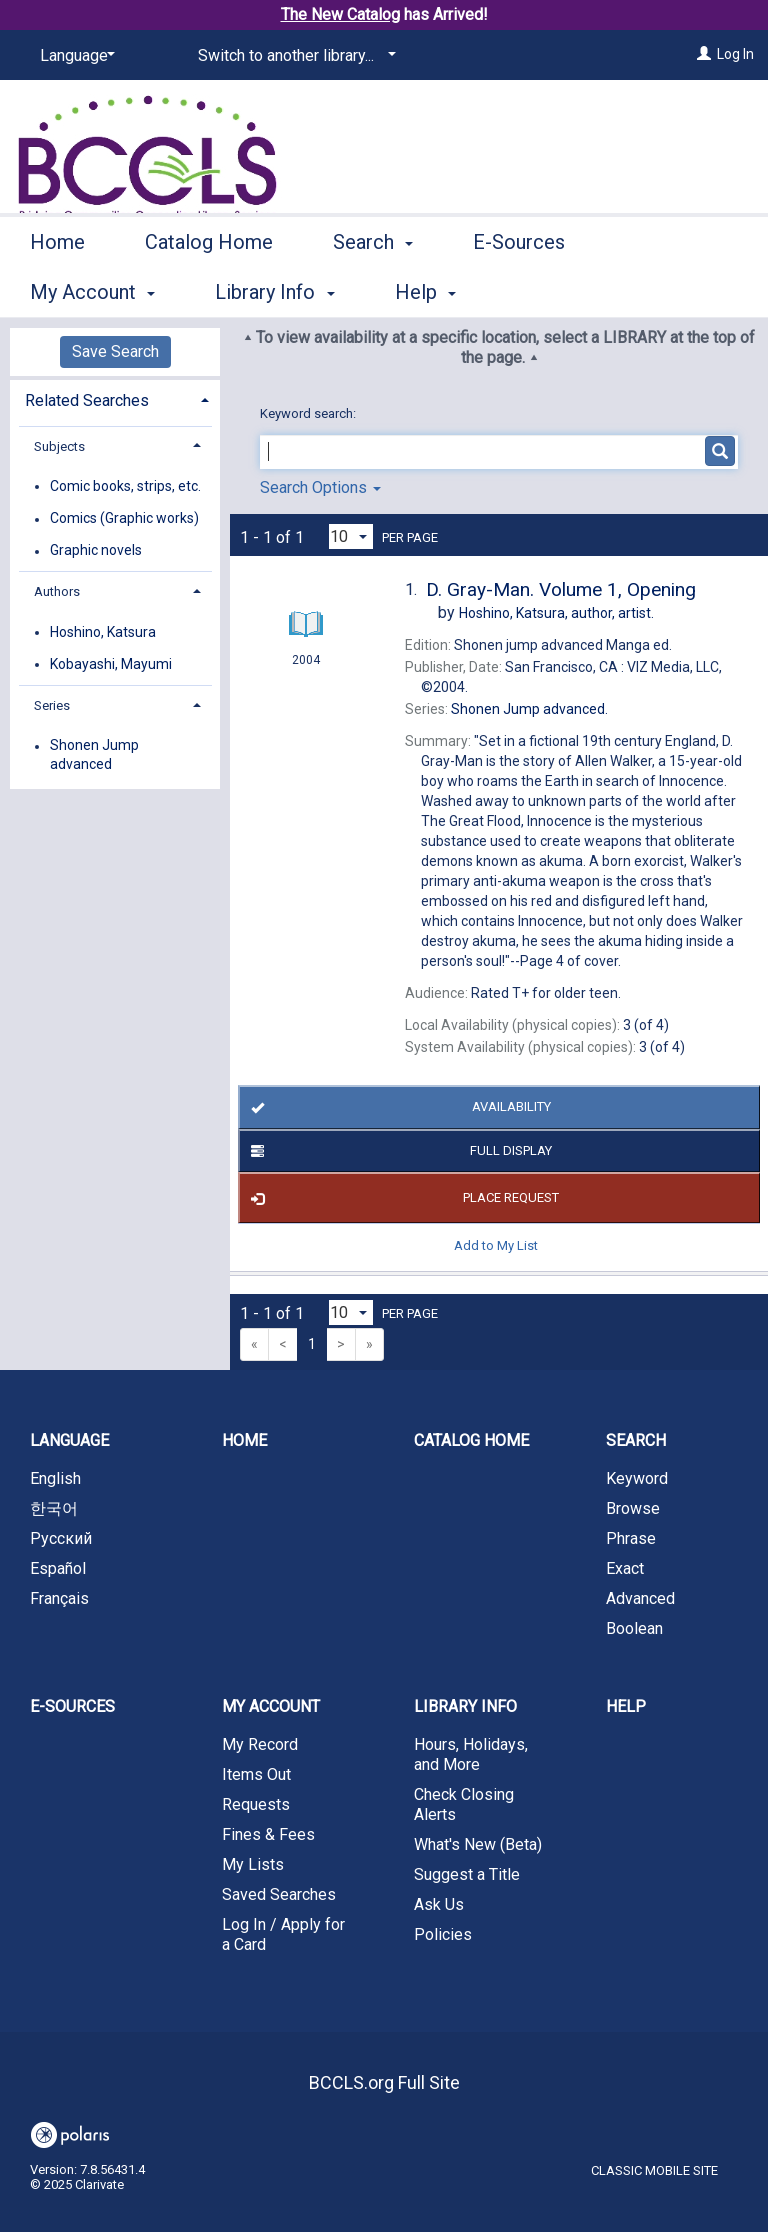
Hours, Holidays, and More (471, 1754)
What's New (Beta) (478, 1844)
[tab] (115, 398)
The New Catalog (340, 14)
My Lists (253, 1864)
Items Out (256, 1774)
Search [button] (373, 289)
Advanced (640, 1598)
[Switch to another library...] (293, 56)
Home (57, 289)
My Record (260, 1744)
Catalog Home (209, 289)
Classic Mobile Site (654, 2170)
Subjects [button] (59, 446)
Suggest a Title (467, 1874)
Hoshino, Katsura (103, 632)
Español (58, 1568)
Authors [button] (57, 591)
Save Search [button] (115, 351)
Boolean (634, 1628)
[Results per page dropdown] (351, 536)
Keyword (637, 1478)
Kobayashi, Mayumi (111, 664)
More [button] (664, 292)
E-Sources (519, 289)
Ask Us (439, 1904)
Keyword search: (309, 413)
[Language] (74, 56)
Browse (633, 1508)
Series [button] (52, 705)
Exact (625, 1568)
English (55, 1478)
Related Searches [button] (87, 400)
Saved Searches (279, 1894)
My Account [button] (271, 1706)
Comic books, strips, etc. (125, 486)
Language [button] (69, 1440)
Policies (443, 1934)
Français (59, 1598)
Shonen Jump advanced (94, 755)
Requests (256, 1804)
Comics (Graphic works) (124, 519)
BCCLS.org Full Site (384, 2082)
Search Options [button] (320, 487)
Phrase (631, 1538)
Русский (61, 1538)
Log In (735, 54)
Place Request (401, 1198)
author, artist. (556, 613)
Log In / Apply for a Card (283, 1934)
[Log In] (704, 54)
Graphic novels (96, 551)
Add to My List (496, 1244)
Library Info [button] (465, 1706)
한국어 (54, 1508)
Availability (397, 1108)
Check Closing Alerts (464, 1804)
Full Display (398, 1151)
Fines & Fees (268, 1834)
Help (626, 1706)
